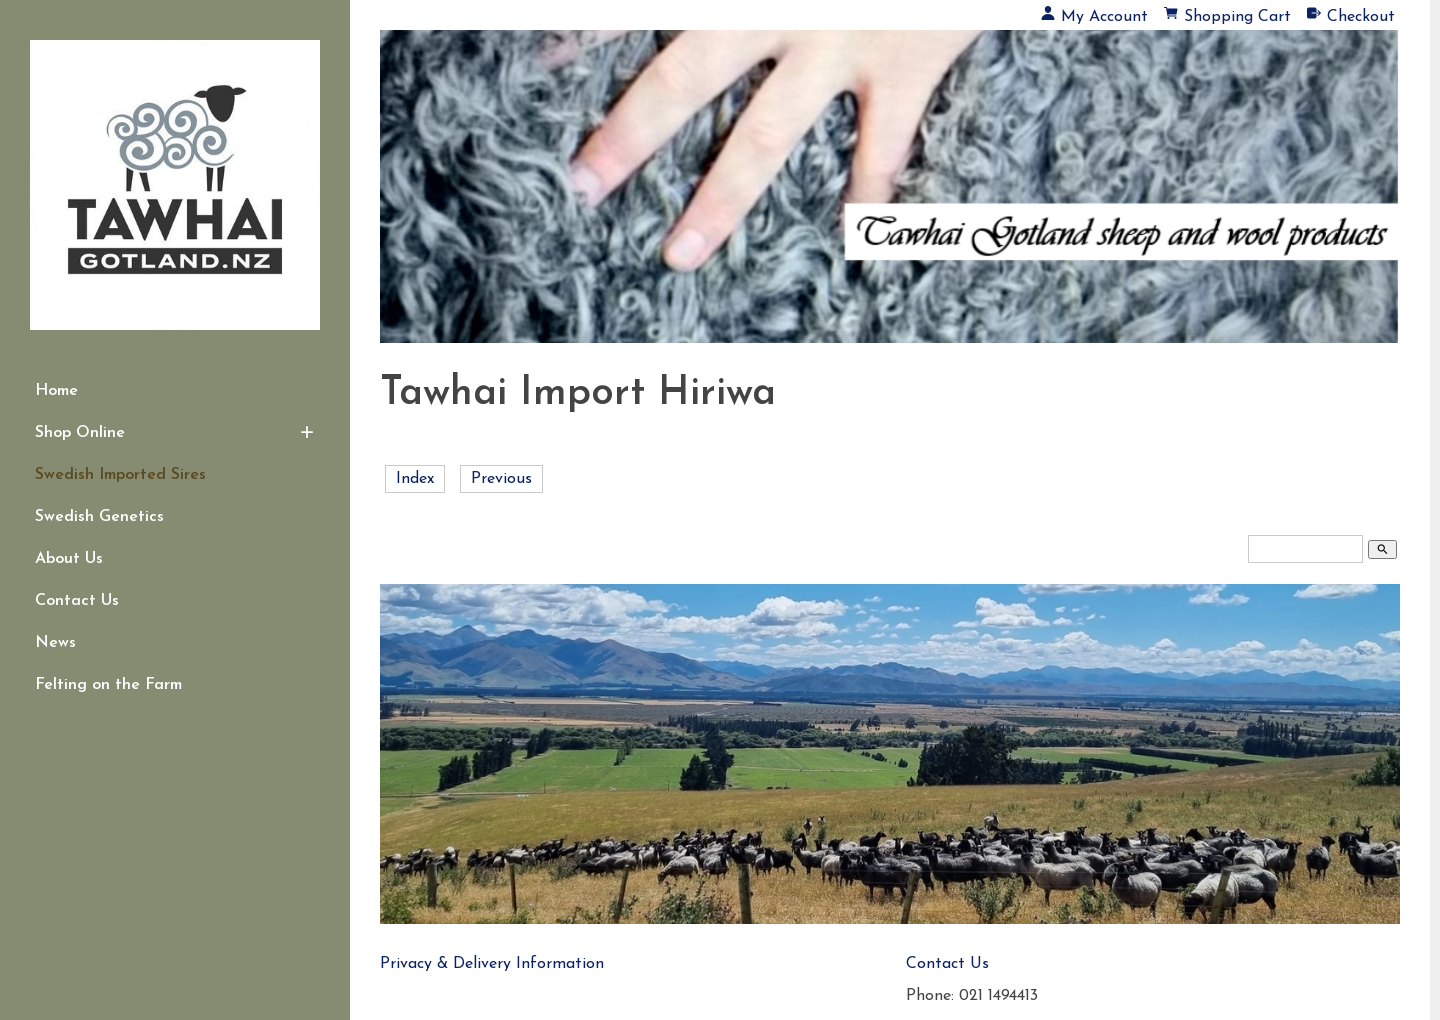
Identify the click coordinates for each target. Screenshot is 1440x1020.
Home (56, 391)
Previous (501, 479)
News (55, 643)
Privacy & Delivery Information (492, 964)
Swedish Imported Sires (120, 475)
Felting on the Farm (108, 685)
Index (415, 479)
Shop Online (80, 433)
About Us (69, 559)
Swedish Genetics (99, 517)
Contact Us (77, 601)
